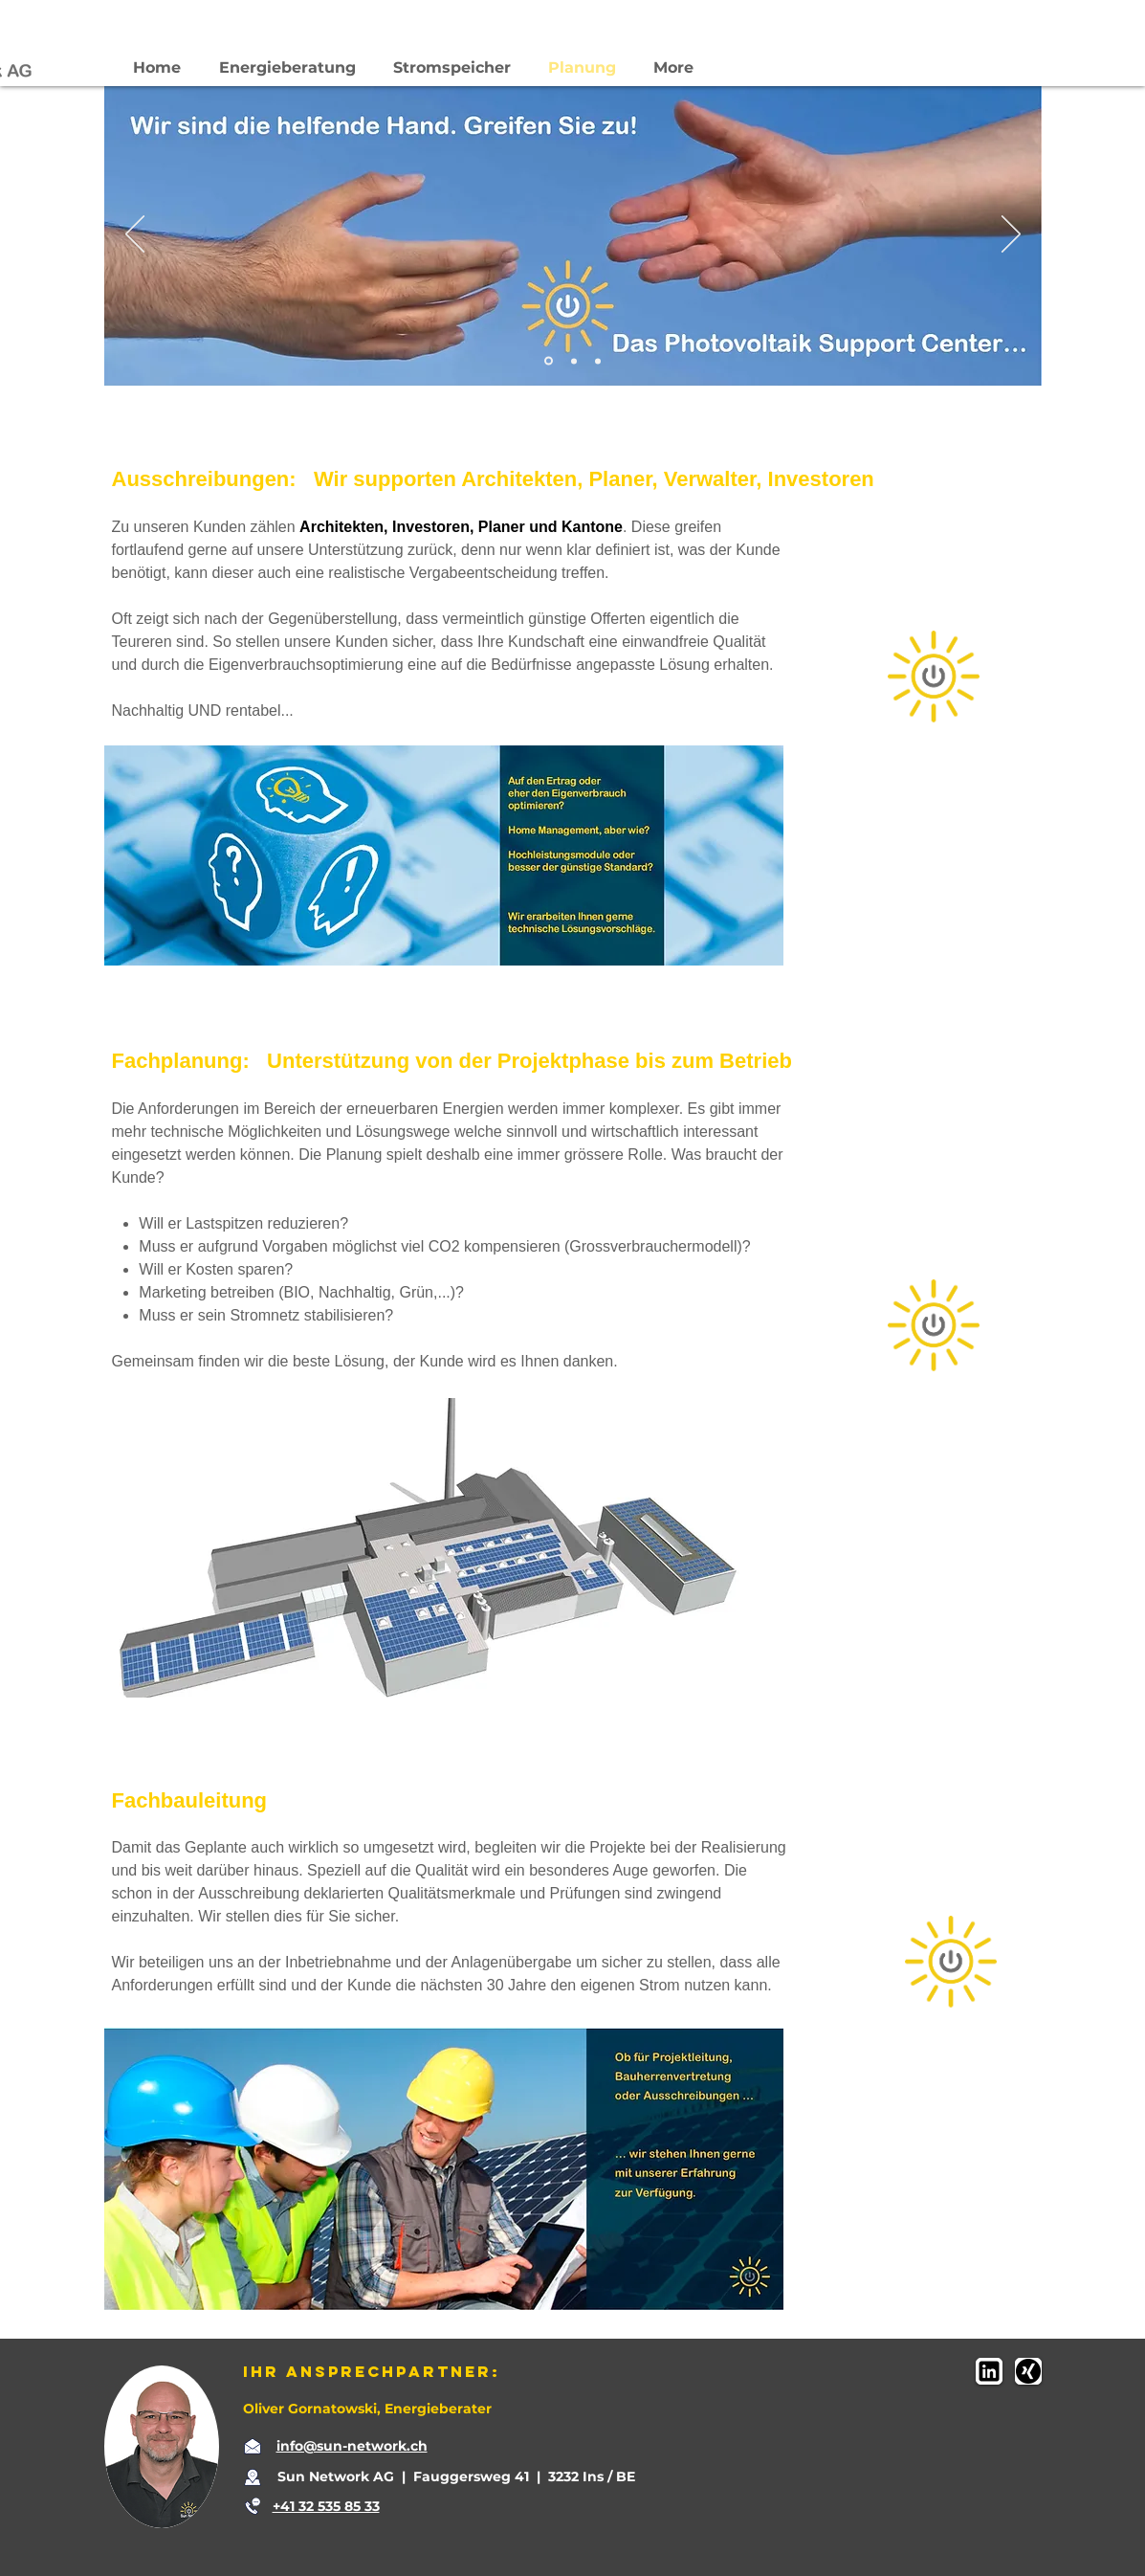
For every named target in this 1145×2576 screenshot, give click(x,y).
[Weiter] (1011, 235)
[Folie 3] (598, 361)
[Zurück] (134, 235)
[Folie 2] (574, 361)
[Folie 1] (548, 361)
